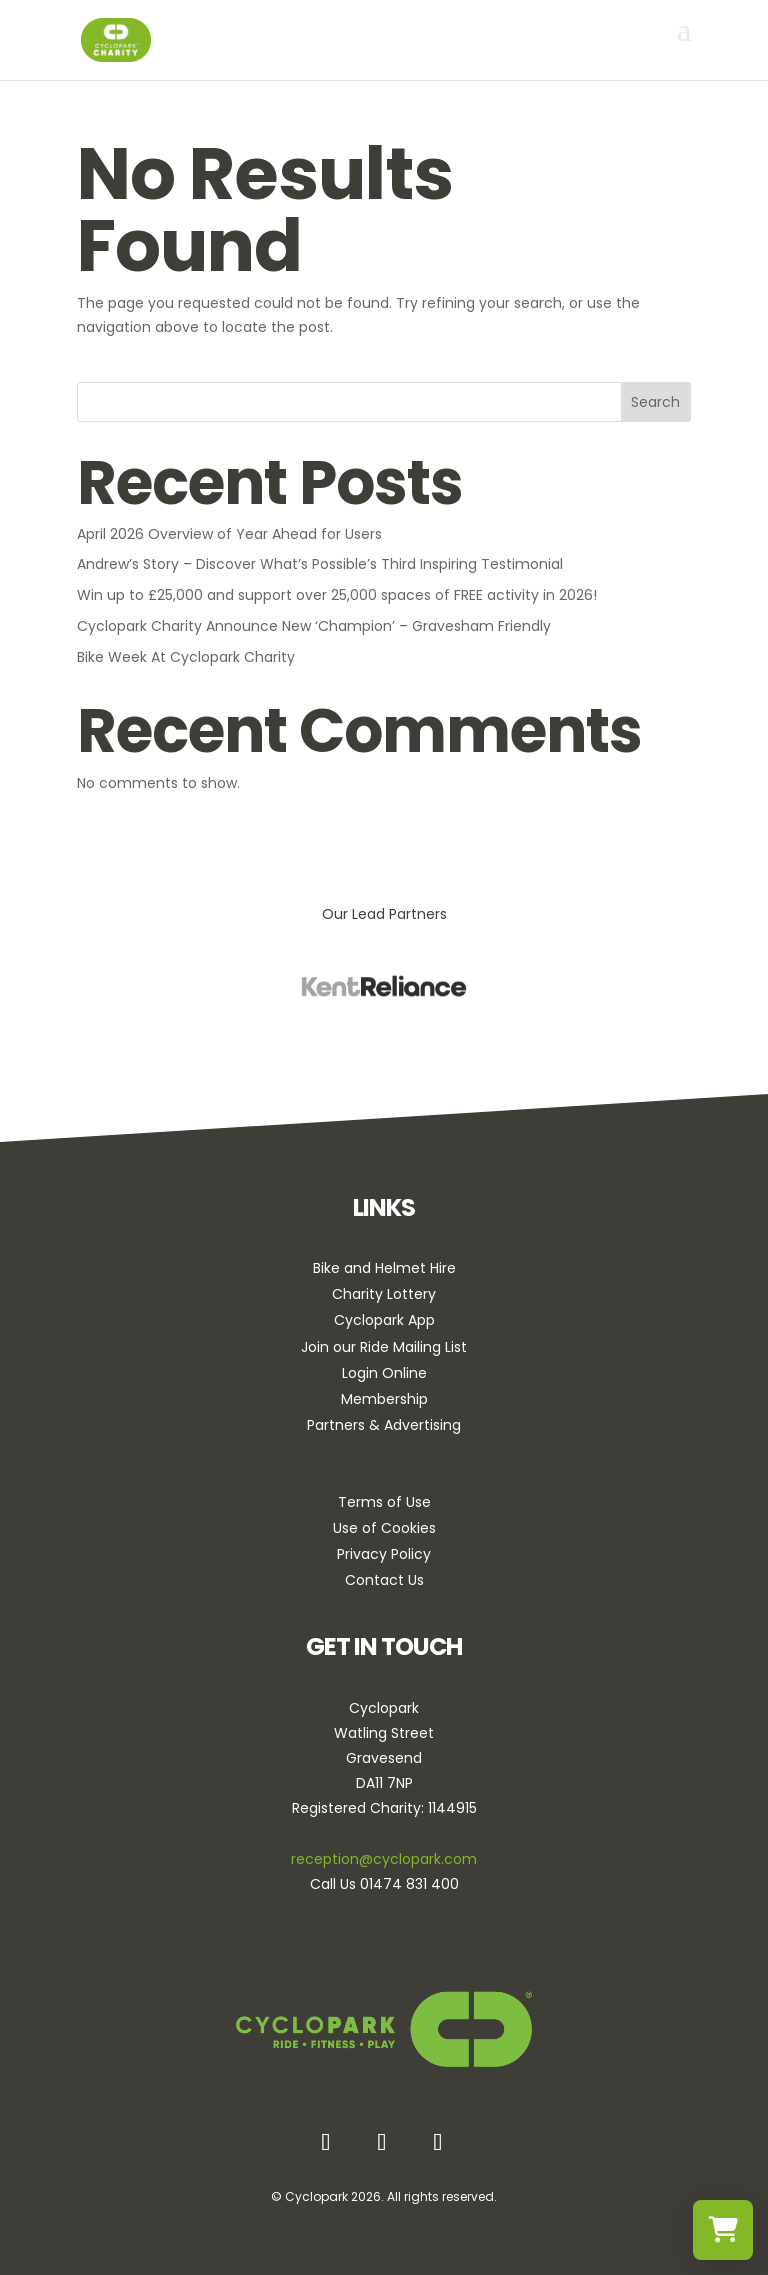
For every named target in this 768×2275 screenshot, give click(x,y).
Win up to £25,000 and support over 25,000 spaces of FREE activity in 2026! (337, 595)
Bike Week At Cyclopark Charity (186, 657)
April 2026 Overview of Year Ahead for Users (229, 534)
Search (655, 402)
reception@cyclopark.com (384, 1859)
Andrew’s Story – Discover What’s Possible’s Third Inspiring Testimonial (320, 564)
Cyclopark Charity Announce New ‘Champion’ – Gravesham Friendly (314, 626)
